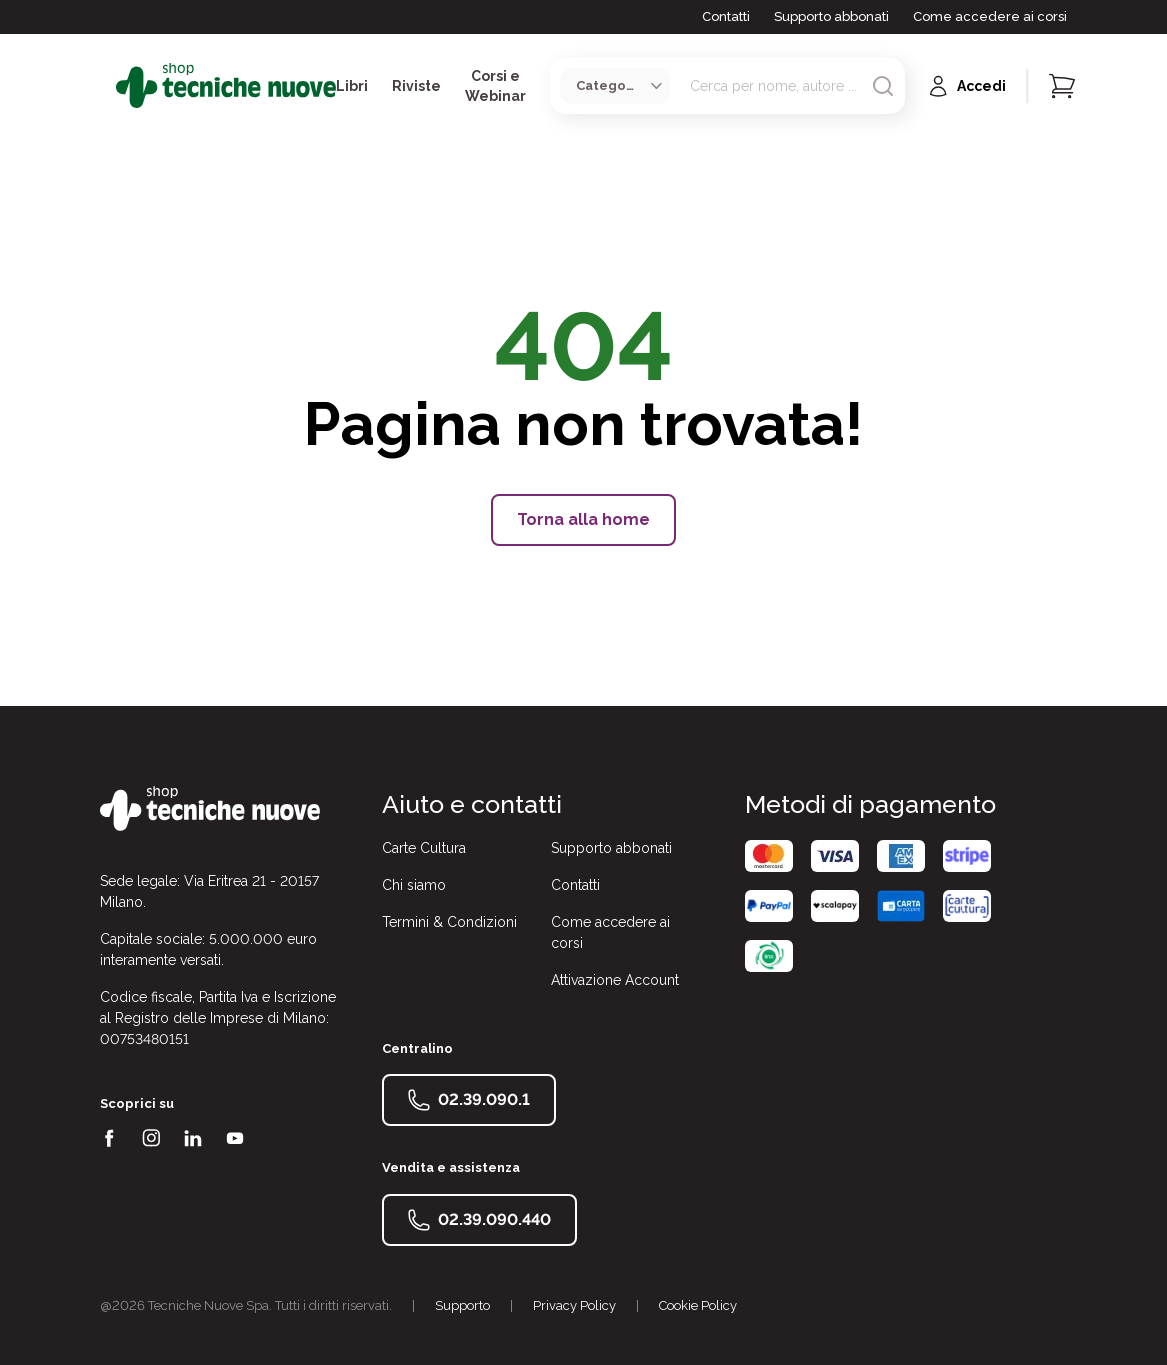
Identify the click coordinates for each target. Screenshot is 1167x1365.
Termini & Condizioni (449, 922)
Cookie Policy (698, 1305)
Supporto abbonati (831, 16)
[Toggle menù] (108, 86)
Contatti (726, 16)
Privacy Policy (574, 1305)
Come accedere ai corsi (990, 16)
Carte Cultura (424, 848)
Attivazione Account (615, 980)
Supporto (462, 1305)
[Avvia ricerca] (883, 86)
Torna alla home (583, 519)
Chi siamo (414, 885)
